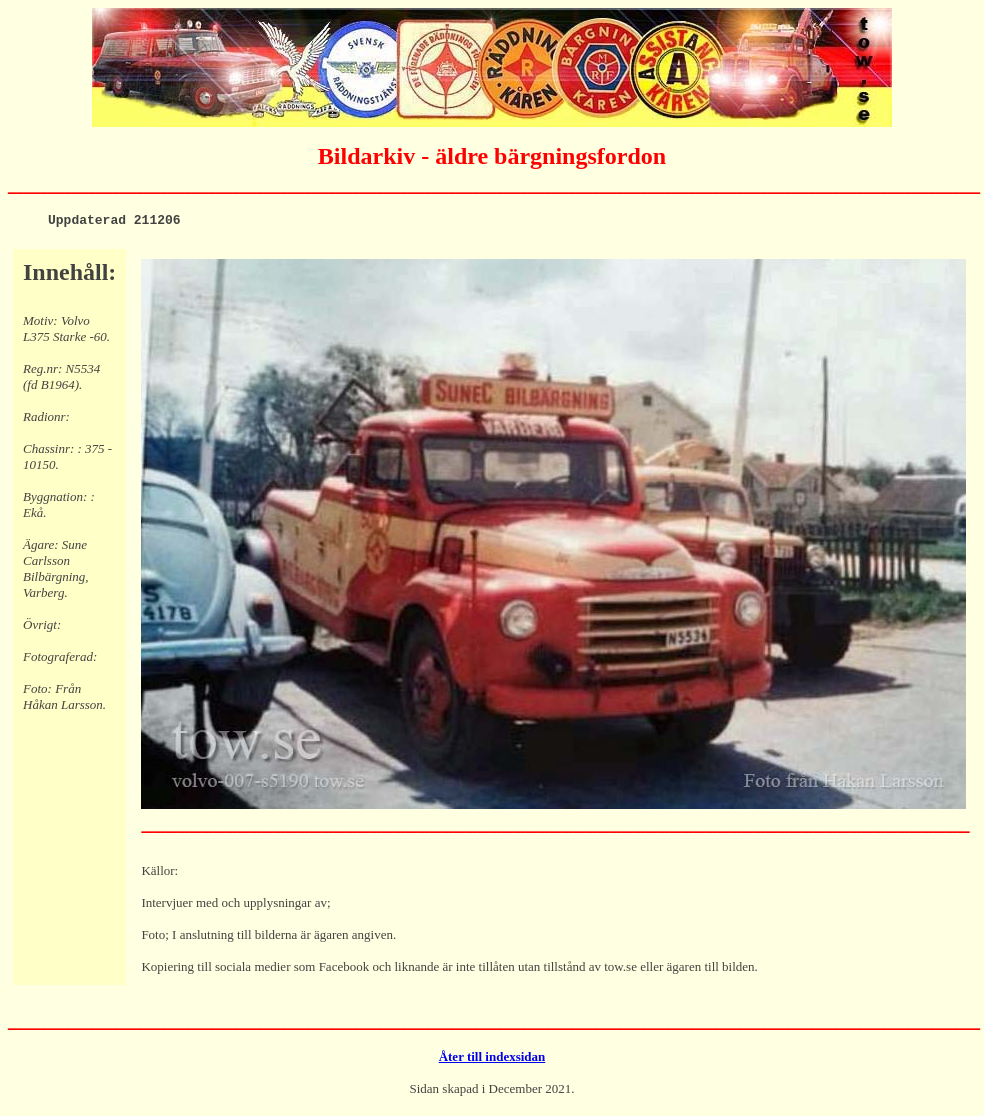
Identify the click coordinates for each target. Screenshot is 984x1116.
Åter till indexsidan (492, 1059)
